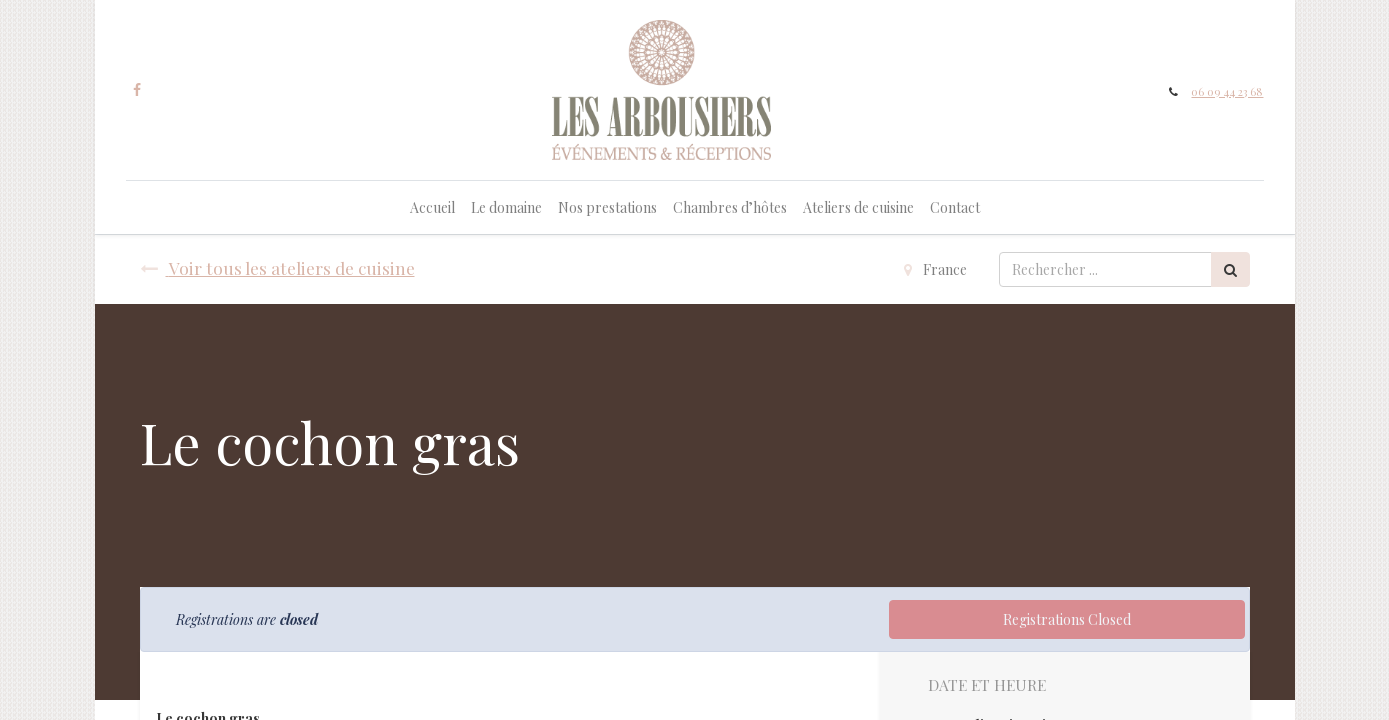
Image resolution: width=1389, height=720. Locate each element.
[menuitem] (432, 207)
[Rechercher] (1230, 269)
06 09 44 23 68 (1227, 91)
